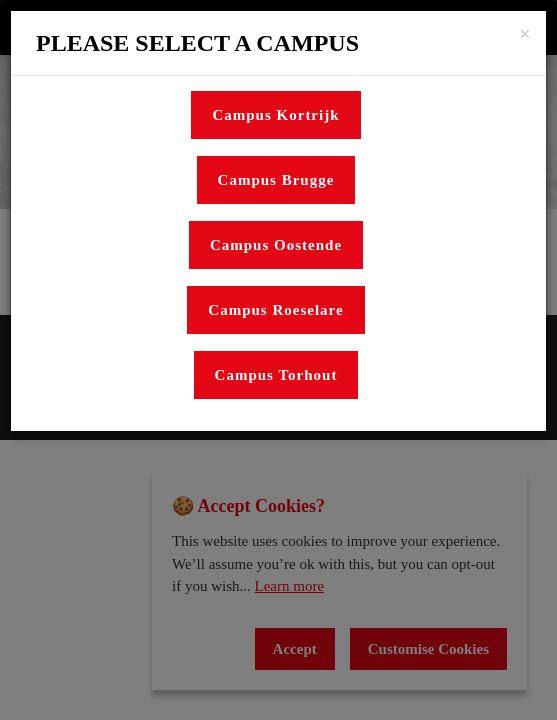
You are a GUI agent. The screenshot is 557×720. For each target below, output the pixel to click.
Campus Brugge (276, 180)
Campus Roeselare (275, 310)
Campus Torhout (276, 375)
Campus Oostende (276, 245)
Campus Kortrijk (275, 115)
